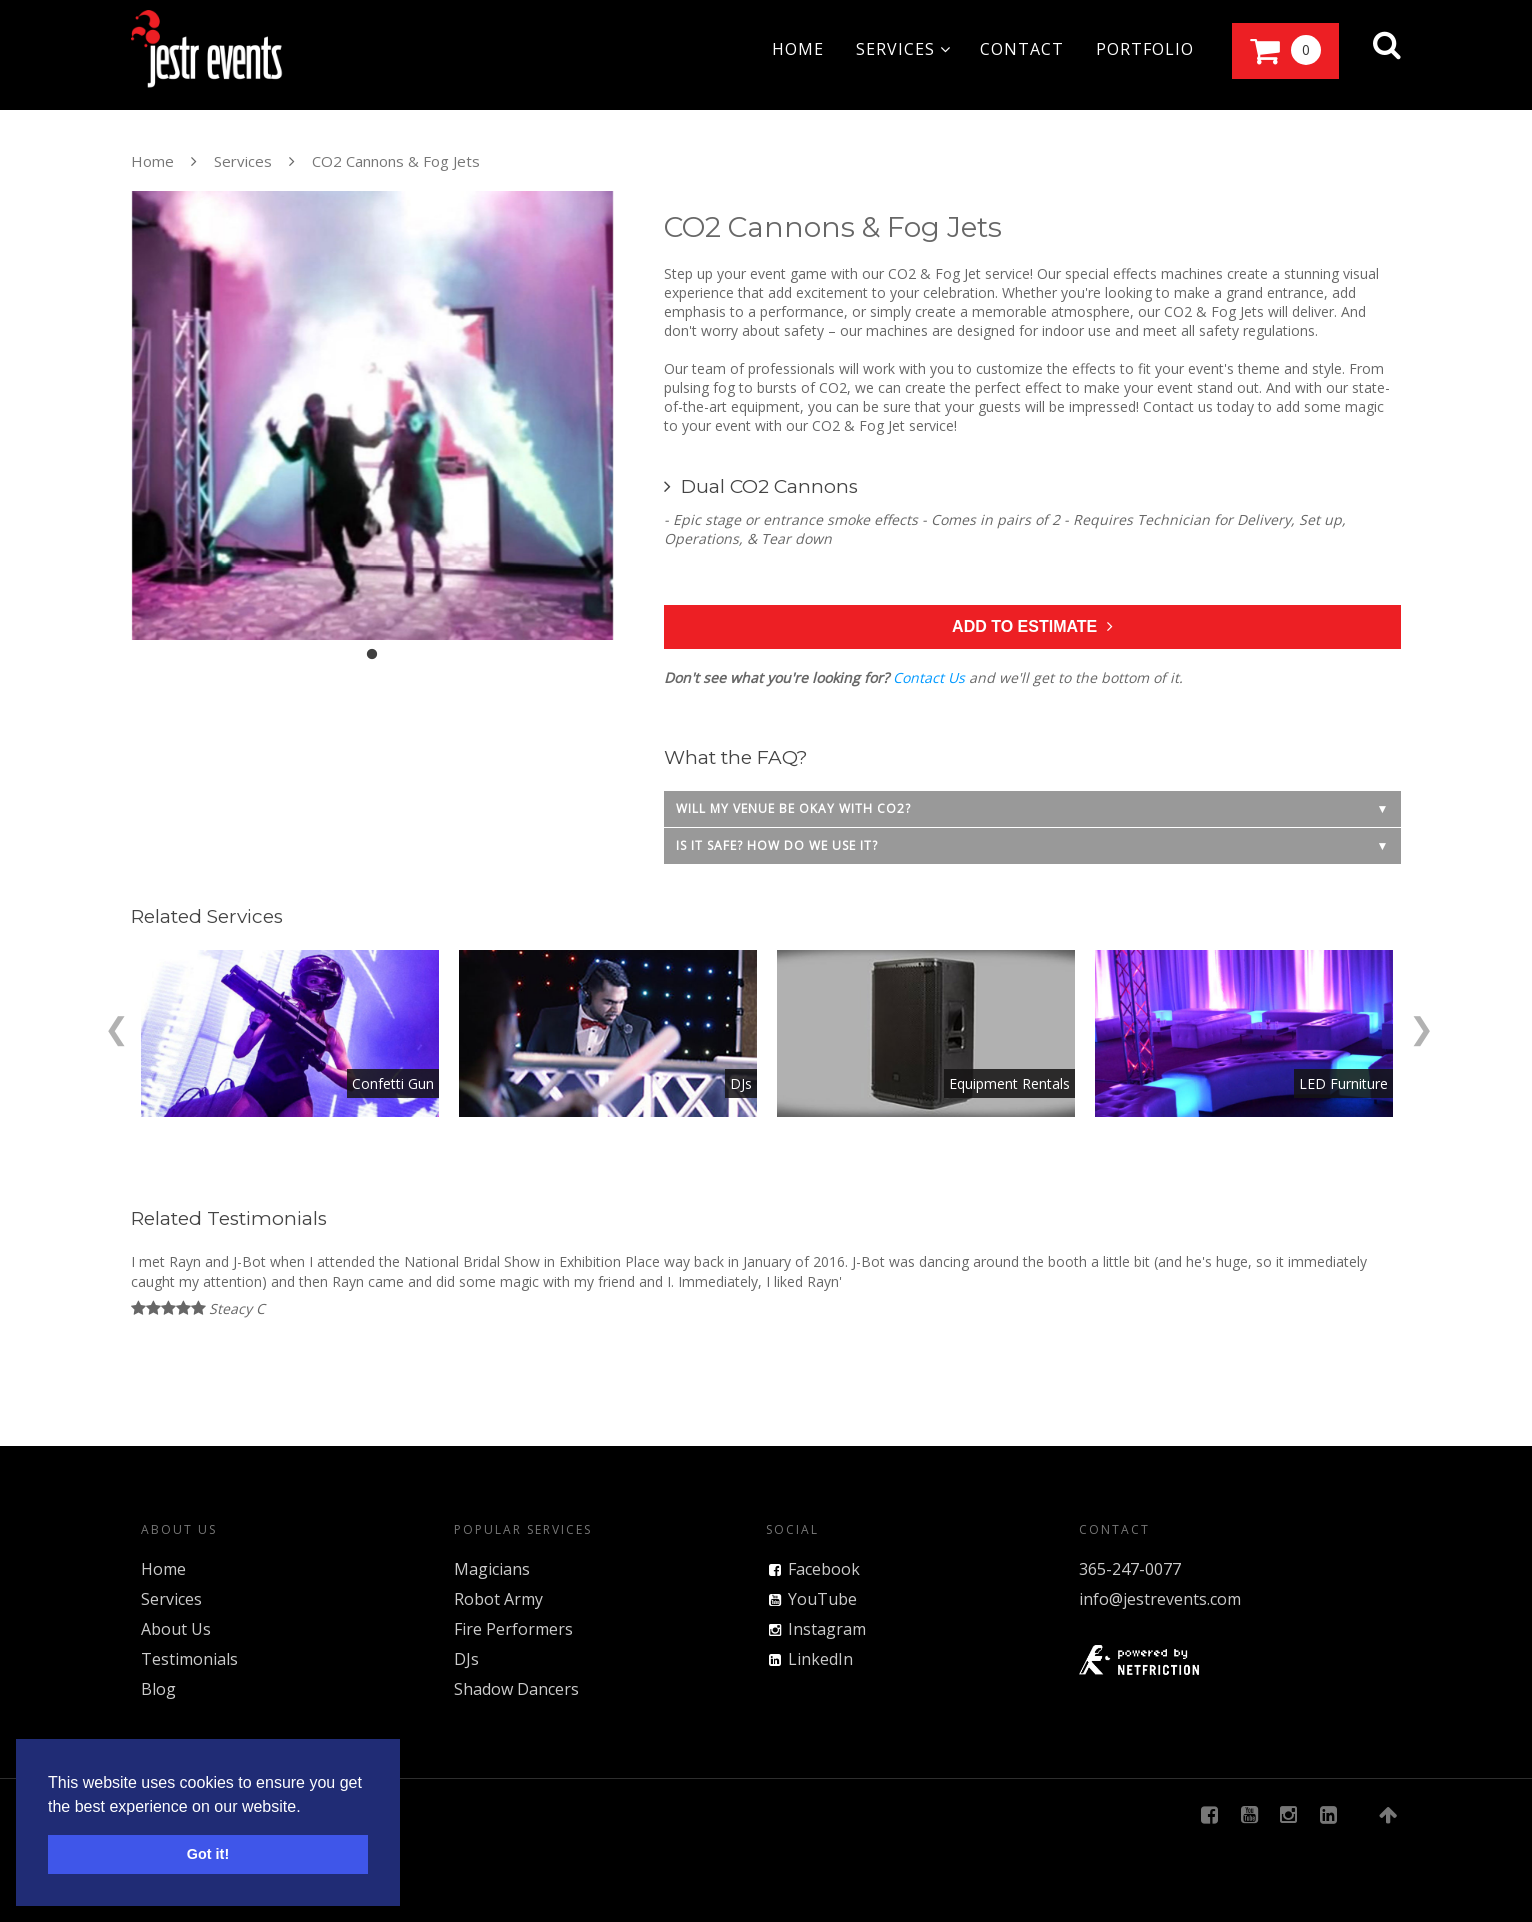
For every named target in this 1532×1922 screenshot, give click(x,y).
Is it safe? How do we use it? (777, 845)
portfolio (1145, 49)
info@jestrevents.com (1160, 1599)
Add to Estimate (1032, 626)
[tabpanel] (372, 415)
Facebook (824, 1569)
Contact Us (929, 677)
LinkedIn (820, 1659)
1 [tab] (372, 655)
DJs (466, 1659)
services (903, 49)
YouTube (822, 1599)
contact (1022, 49)
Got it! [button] (208, 1854)
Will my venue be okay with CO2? (793, 808)
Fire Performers (513, 1629)
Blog (158, 1689)
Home (152, 161)
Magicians (492, 1569)
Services (243, 161)
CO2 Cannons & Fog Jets (396, 161)
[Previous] (116, 1025)
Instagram (827, 1629)
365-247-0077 (1130, 1569)
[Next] (1421, 1025)
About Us (176, 1629)
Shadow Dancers (516, 1689)
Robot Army (498, 1599)
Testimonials (189, 1659)
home (798, 49)
